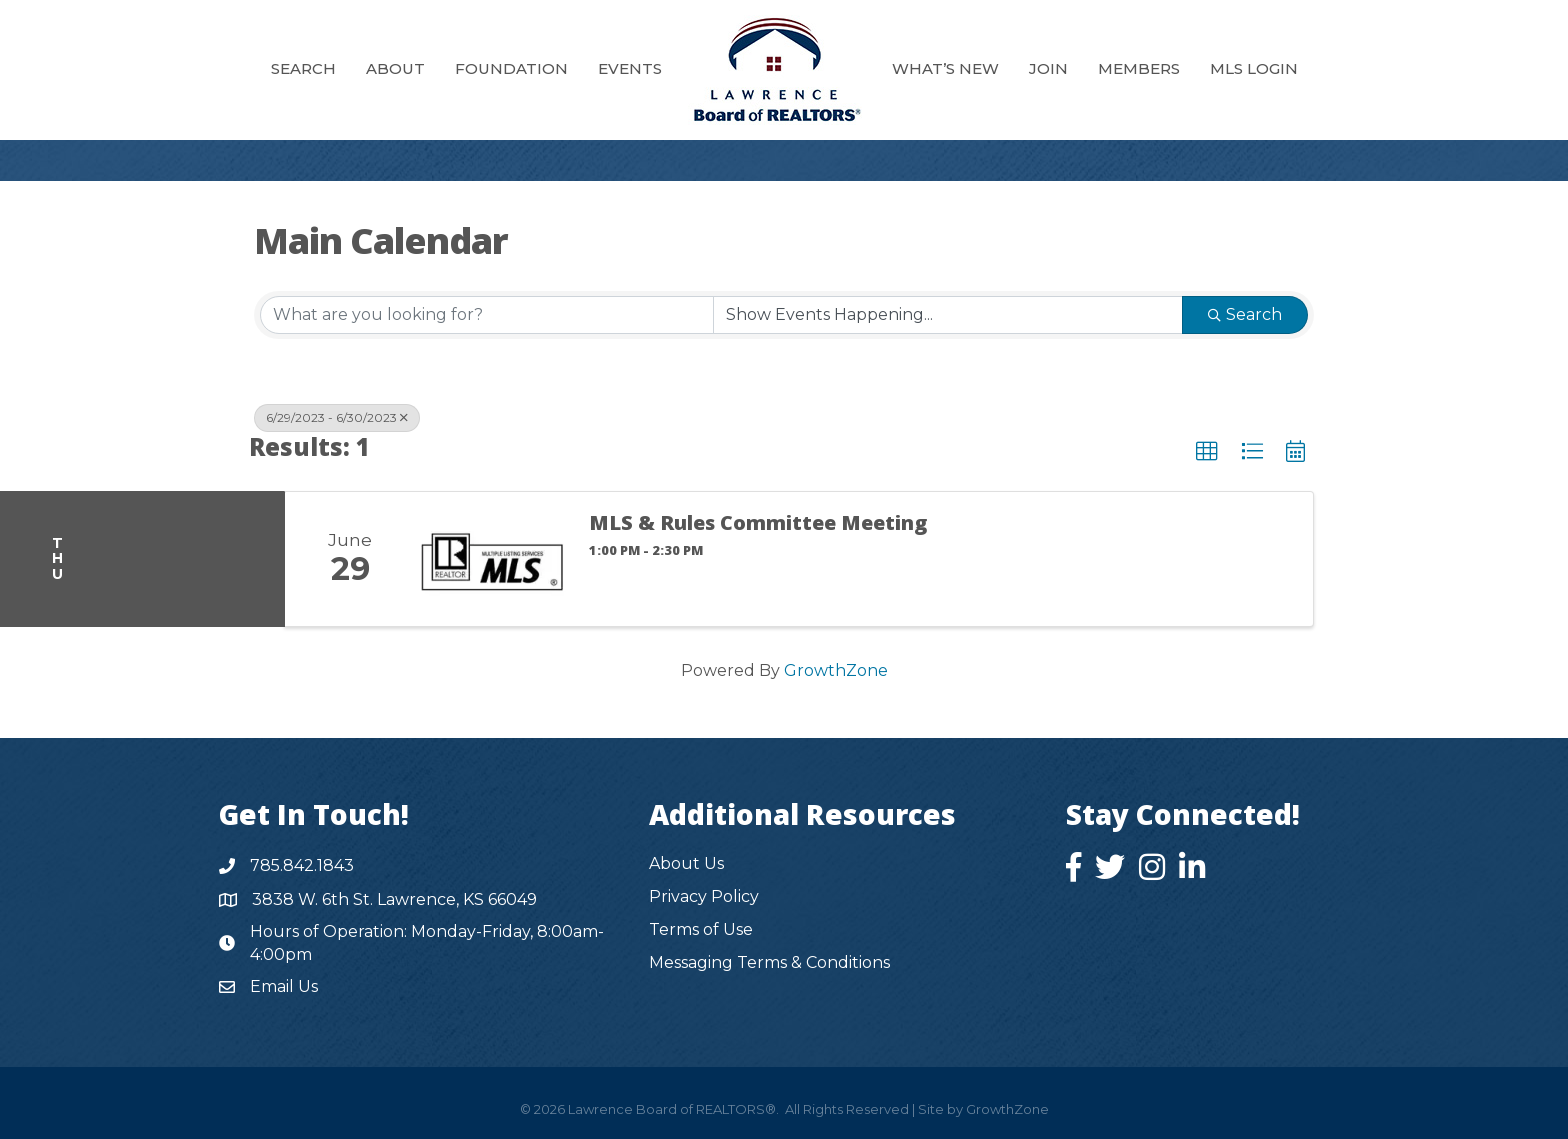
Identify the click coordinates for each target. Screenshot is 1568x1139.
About (395, 68)
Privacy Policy (704, 896)
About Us (686, 863)
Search (303, 68)
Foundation (511, 68)
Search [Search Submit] (1245, 314)
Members (1139, 68)
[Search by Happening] (948, 315)
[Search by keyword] (487, 315)
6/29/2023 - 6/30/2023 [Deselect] (337, 417)
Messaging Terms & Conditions (769, 962)
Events (630, 68)
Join (1048, 68)
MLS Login (1254, 68)
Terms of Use (701, 929)
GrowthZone (836, 670)
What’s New (945, 68)
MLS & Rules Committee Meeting (758, 523)
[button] (1207, 452)
